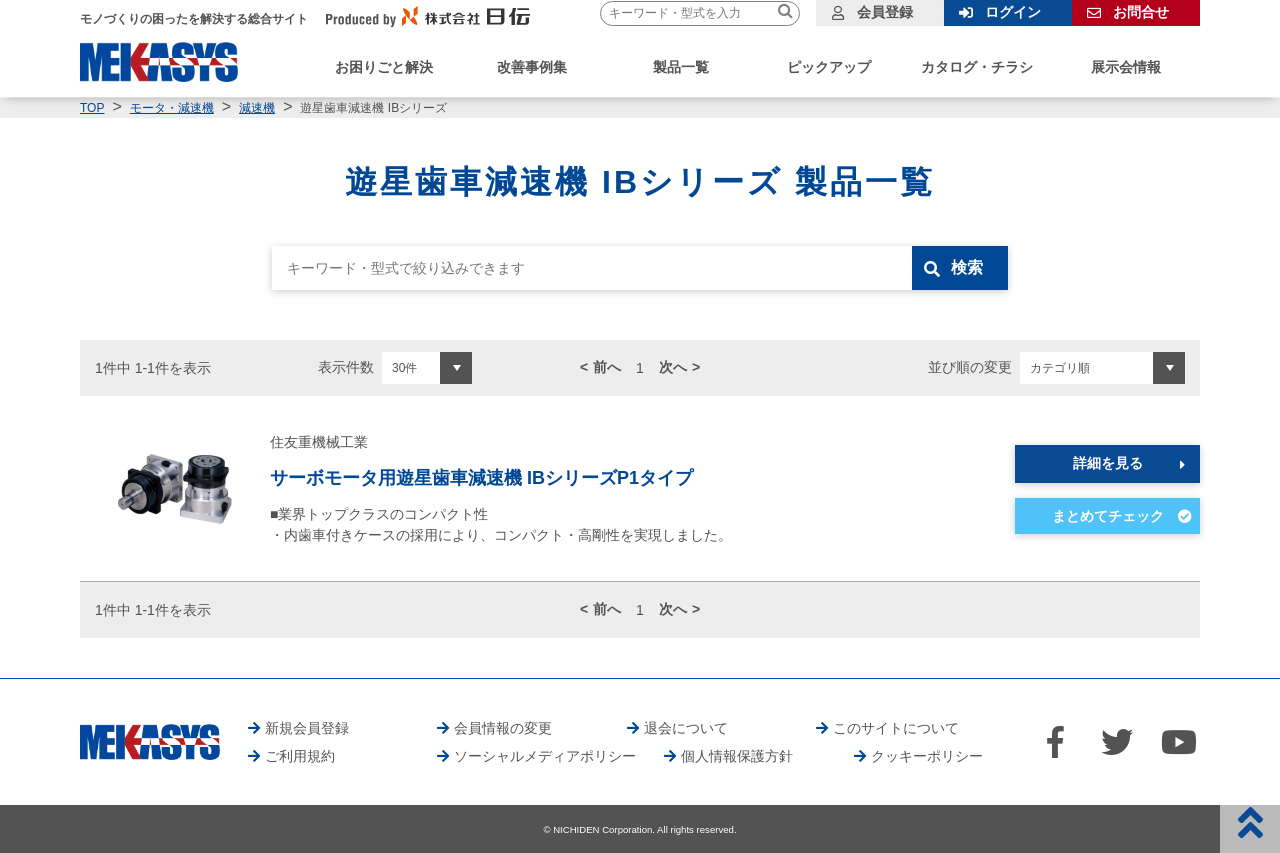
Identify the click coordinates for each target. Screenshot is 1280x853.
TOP (92, 108)
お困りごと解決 (384, 67)
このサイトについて (896, 728)
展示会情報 (1126, 67)
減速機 (257, 108)
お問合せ (1141, 12)
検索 (967, 267)
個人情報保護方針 (737, 756)
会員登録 (885, 12)
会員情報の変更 (503, 728)
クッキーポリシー (927, 756)
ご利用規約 (300, 756)
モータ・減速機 (172, 108)
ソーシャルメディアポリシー (545, 756)
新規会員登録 (307, 728)
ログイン (1013, 12)
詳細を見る (1108, 463)
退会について (686, 728)
